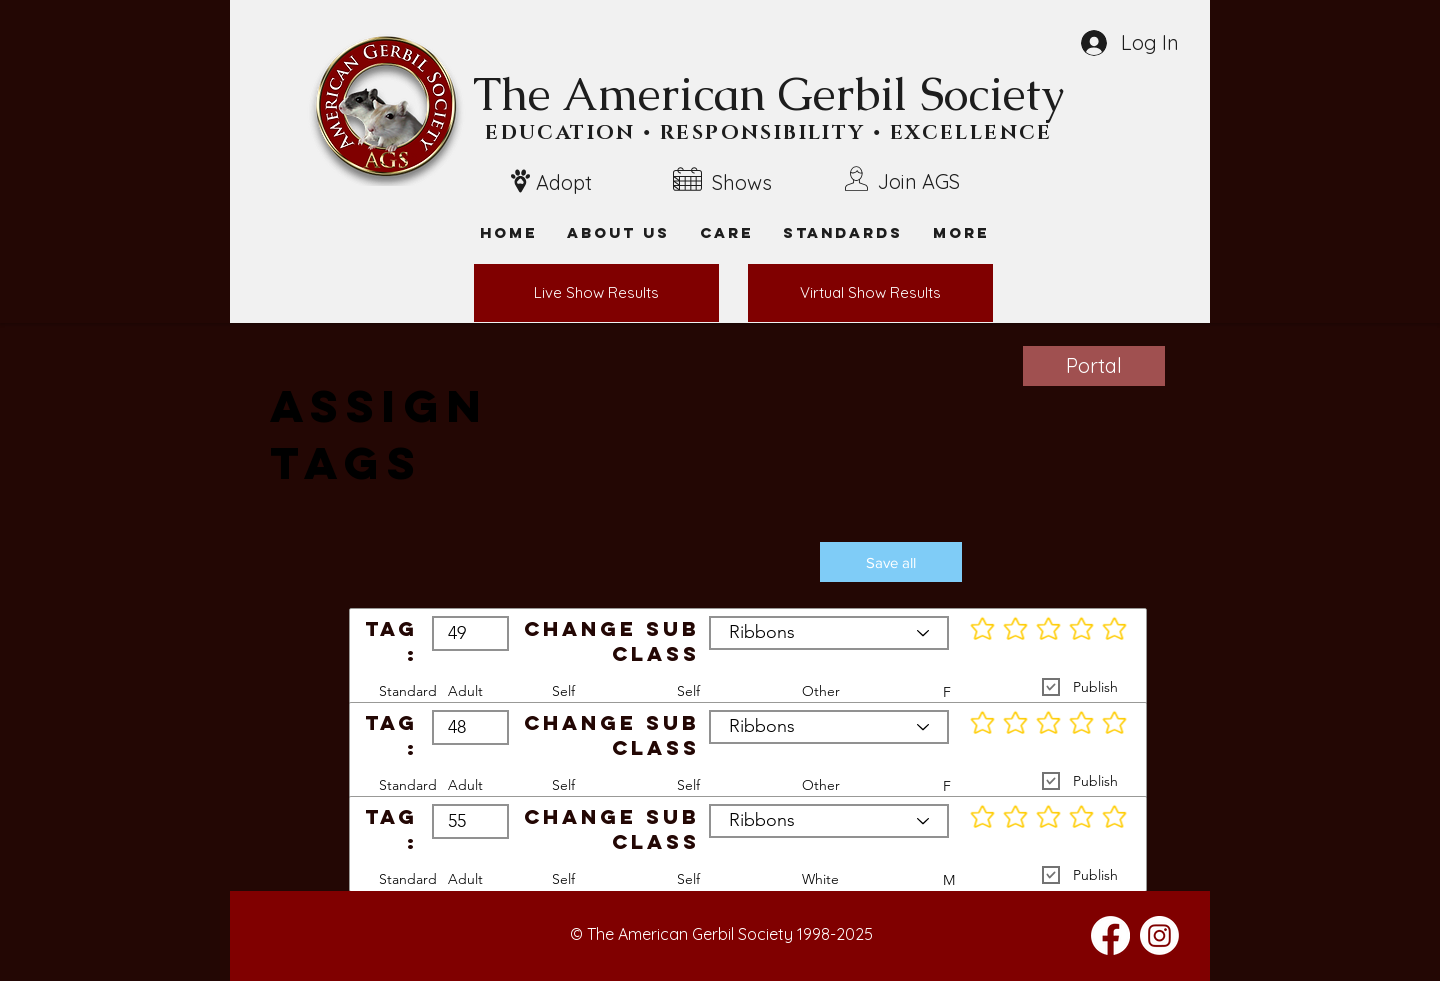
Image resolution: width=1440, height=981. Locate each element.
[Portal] (1094, 366)
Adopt (564, 182)
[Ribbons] (829, 633)
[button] (961, 232)
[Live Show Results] (596, 293)
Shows (742, 182)
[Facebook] (1110, 935)
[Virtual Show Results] (870, 293)
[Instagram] (1159, 935)
